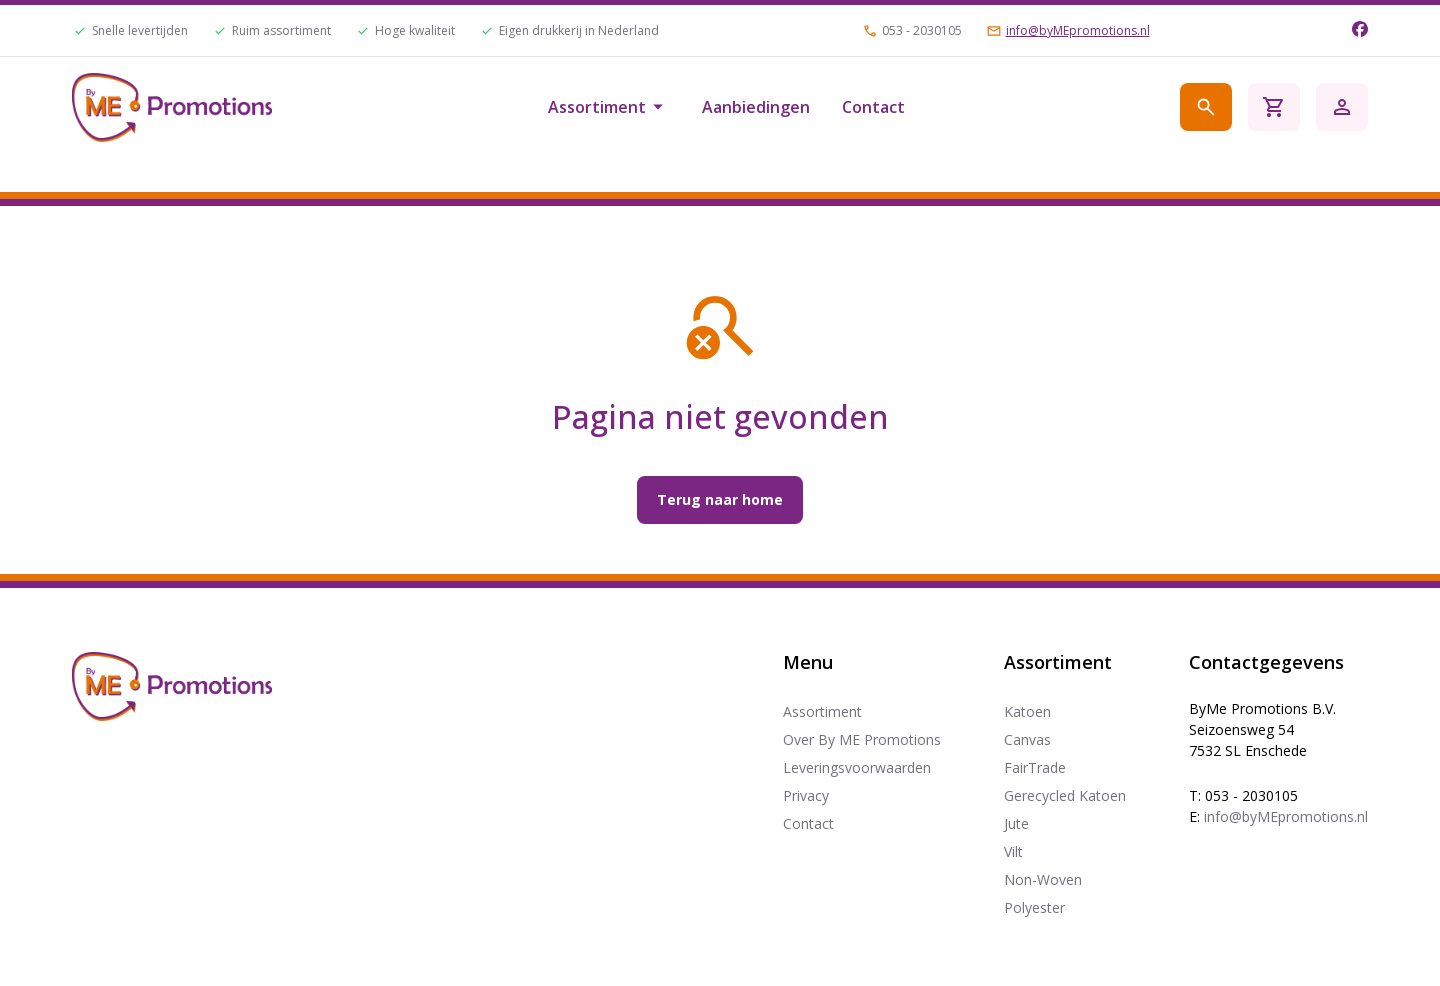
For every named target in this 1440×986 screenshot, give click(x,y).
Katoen (1027, 711)
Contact (873, 107)
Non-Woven (1043, 879)
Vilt (1013, 851)
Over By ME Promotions (862, 739)
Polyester (1034, 907)
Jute (1016, 823)
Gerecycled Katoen (1065, 795)
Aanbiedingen (756, 107)
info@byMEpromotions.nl (1078, 31)
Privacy (806, 795)
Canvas (1027, 739)
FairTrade (1035, 767)
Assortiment (609, 107)
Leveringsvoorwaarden (857, 767)
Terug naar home (720, 499)
